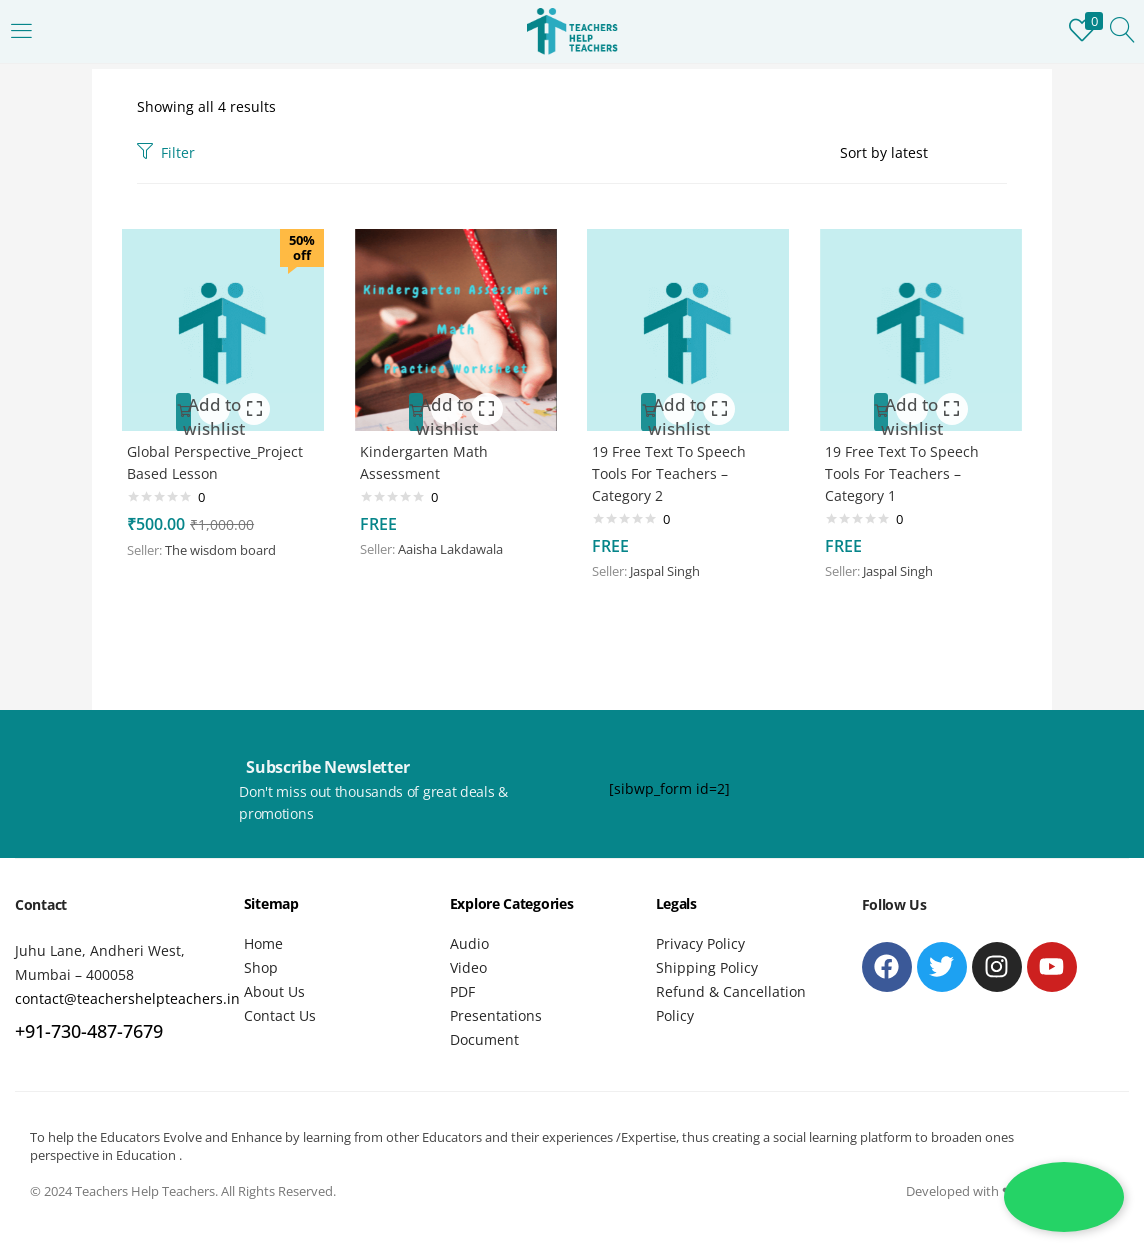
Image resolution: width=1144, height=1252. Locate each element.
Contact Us (280, 1015)
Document (484, 1039)
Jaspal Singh (670, 567)
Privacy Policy (700, 943)
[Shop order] (923, 153)
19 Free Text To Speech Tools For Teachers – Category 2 (674, 469)
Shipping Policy (707, 967)
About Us (274, 991)
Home (263, 943)
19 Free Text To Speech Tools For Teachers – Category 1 (907, 469)
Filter (166, 152)
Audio (469, 943)
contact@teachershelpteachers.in (127, 998)
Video (468, 967)
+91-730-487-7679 (89, 1031)
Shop (261, 967)
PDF (462, 991)
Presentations (496, 1015)
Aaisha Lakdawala (455, 545)
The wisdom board (225, 546)
